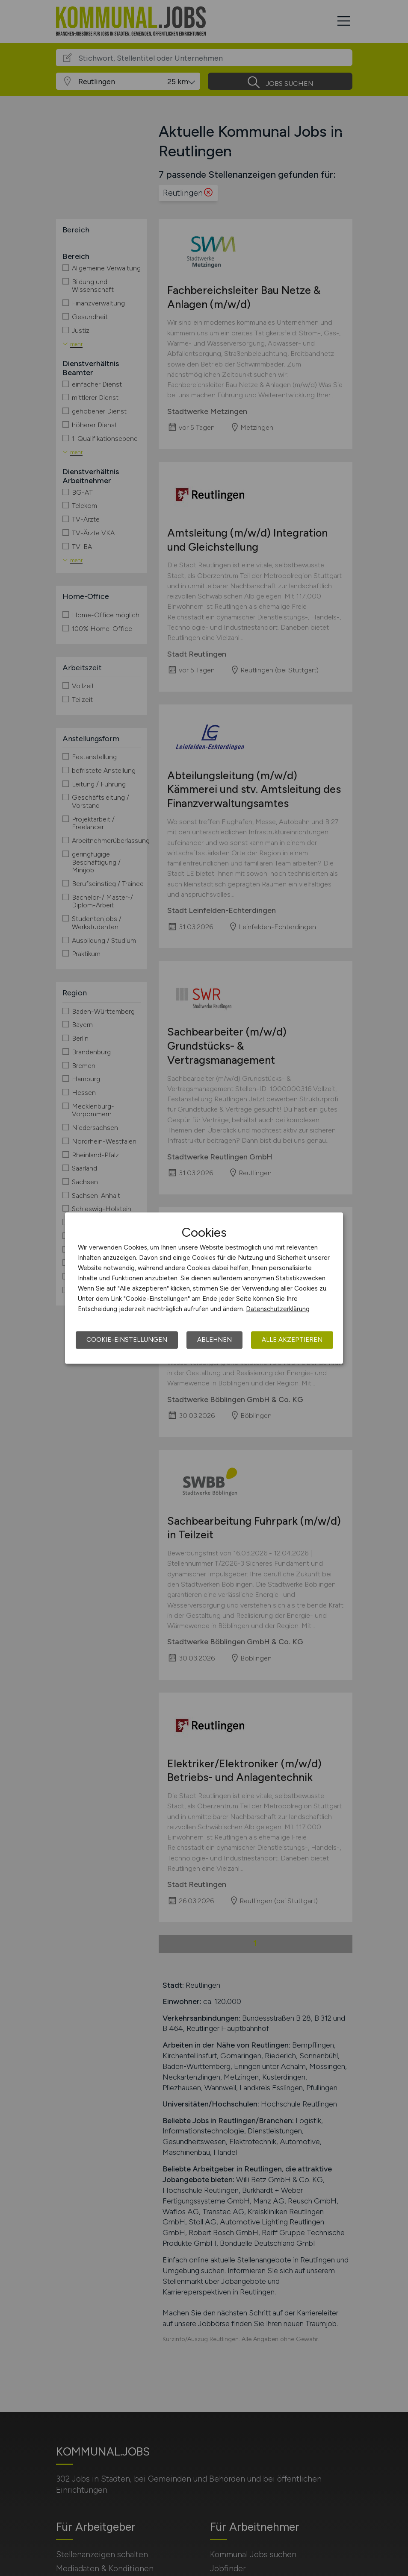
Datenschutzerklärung (278, 1309)
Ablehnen (214, 1340)
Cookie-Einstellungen (126, 1340)
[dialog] (204, 1288)
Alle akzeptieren (292, 1340)
